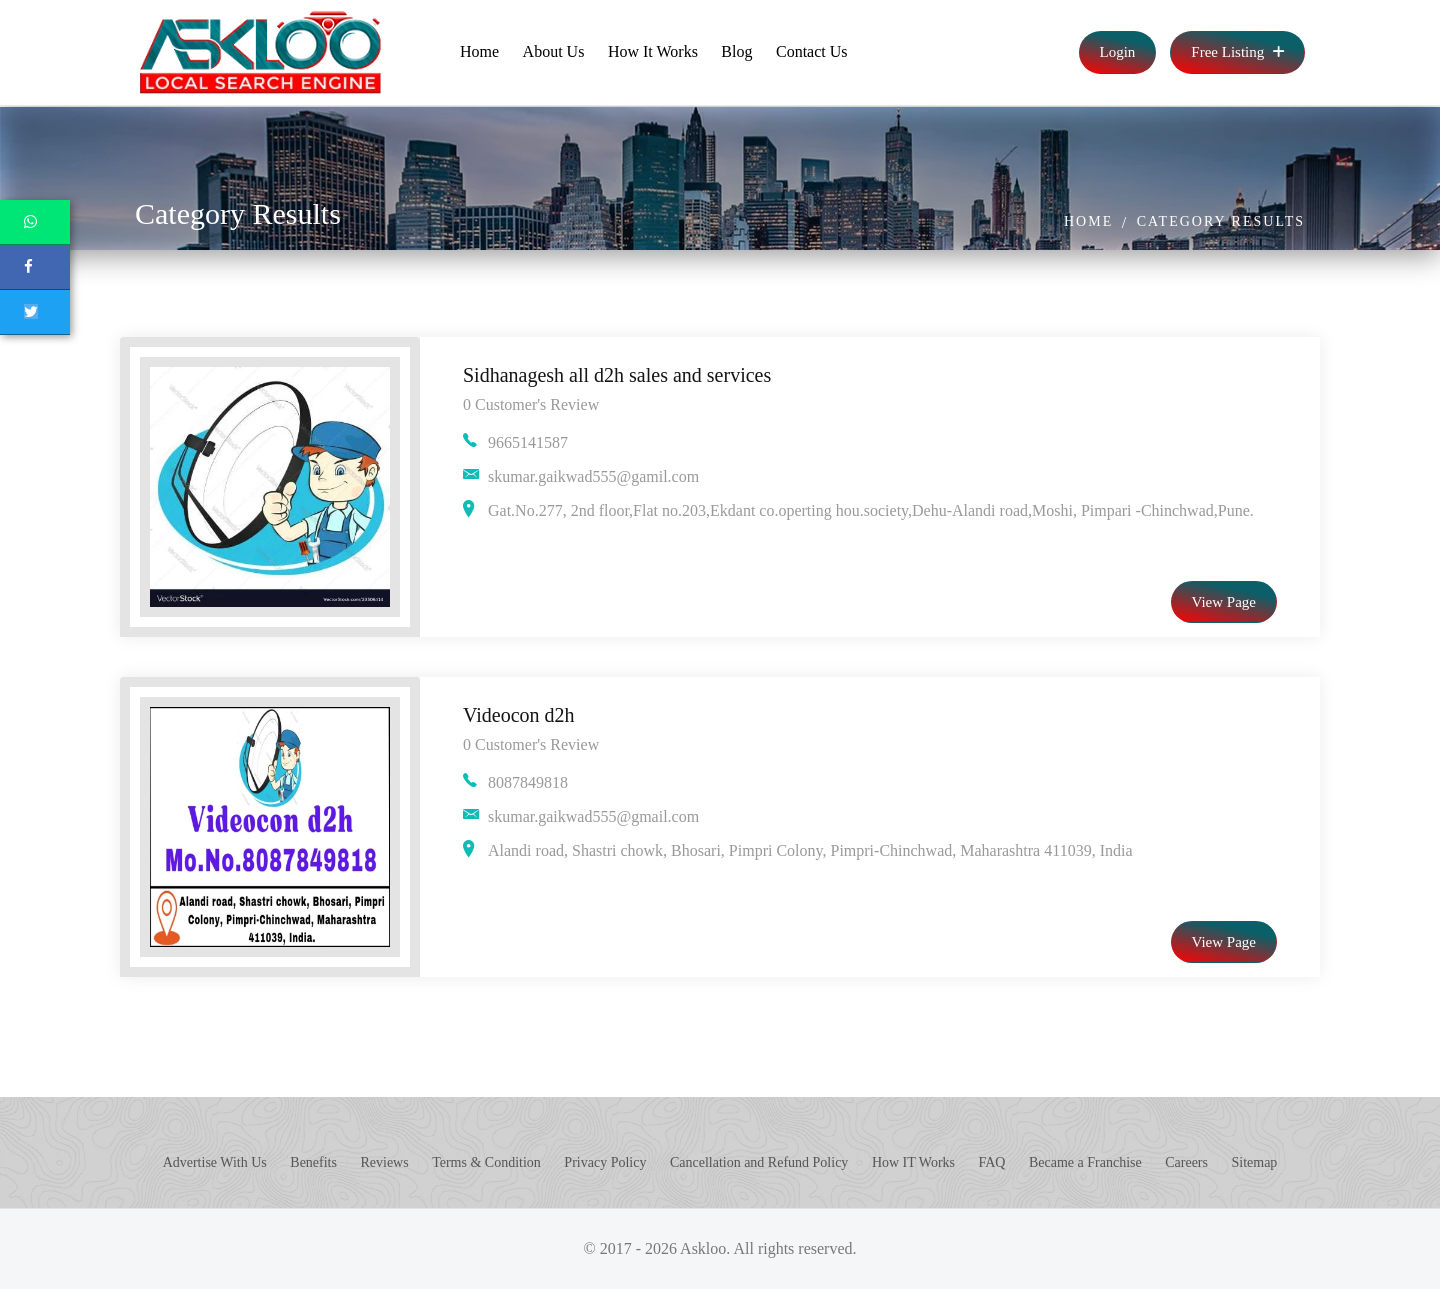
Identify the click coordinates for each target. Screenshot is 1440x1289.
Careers (1186, 1162)
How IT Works (913, 1162)
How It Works (653, 51)
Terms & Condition (486, 1162)
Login (1118, 52)
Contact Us (812, 51)
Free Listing (1237, 52)
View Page (1224, 602)
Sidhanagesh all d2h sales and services (617, 375)
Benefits (313, 1162)
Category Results (1221, 221)
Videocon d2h (519, 715)
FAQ (992, 1162)
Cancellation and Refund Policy (759, 1162)
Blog (736, 51)
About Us (554, 51)
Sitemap (1254, 1162)
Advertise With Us (215, 1162)
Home (479, 51)
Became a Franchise (1085, 1162)
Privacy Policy (605, 1162)
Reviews (384, 1162)
